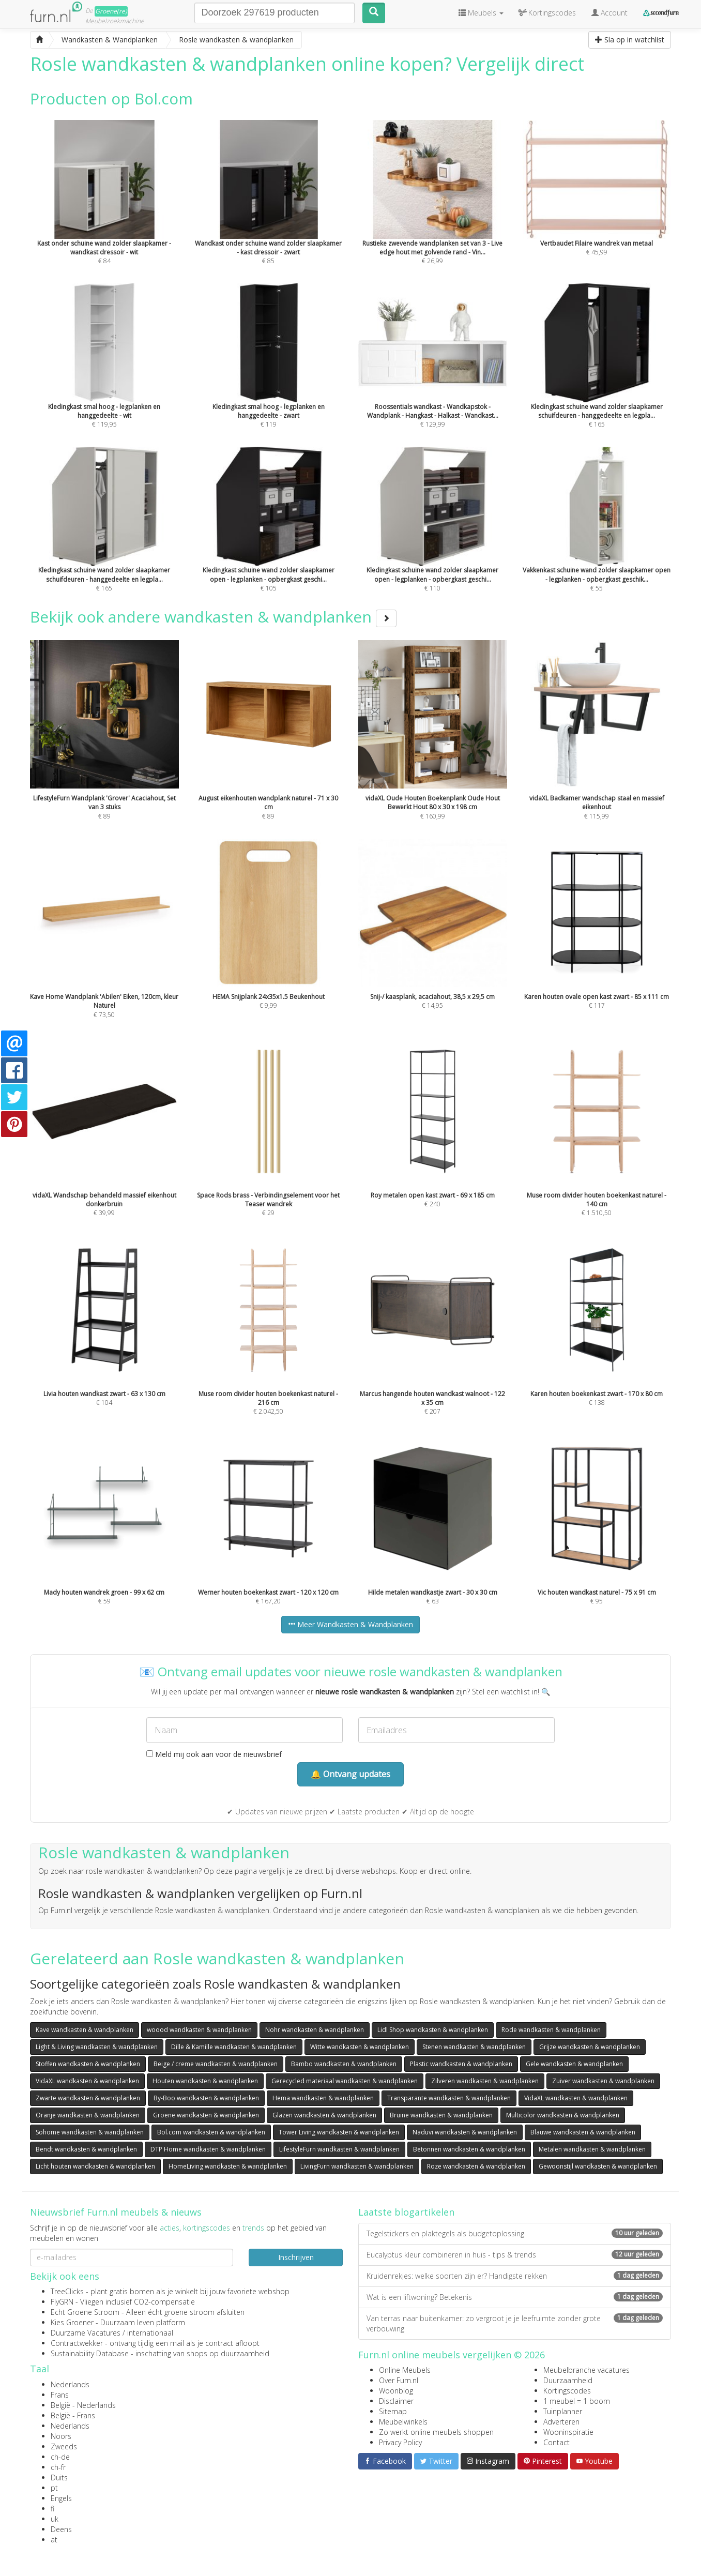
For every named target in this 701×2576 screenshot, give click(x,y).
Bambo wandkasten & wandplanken (344, 2063)
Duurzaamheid (567, 2380)
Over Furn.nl (398, 2380)
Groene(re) (111, 11)
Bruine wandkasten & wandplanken (441, 2115)
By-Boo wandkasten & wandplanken (206, 2098)
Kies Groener (72, 2322)
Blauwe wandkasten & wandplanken (582, 2132)
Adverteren (561, 2422)
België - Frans (73, 2415)
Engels (61, 2498)
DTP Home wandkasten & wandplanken (208, 2149)
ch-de (60, 2457)
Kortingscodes (567, 2391)
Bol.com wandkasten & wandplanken (211, 2132)
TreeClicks (67, 2291)
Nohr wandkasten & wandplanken (314, 2029)
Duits (59, 2477)
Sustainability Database (90, 2353)
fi (52, 2508)
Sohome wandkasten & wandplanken (90, 2132)
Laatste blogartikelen (406, 2212)
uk (54, 2519)
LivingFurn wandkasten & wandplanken (357, 2166)
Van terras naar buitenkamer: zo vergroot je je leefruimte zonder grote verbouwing (515, 2323)
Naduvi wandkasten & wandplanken (465, 2132)
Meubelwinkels (403, 2422)
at (54, 2539)
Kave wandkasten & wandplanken (84, 2029)
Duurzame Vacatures (85, 2333)
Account (609, 13)
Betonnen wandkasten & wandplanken (469, 2149)
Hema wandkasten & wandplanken (323, 2098)
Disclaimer (396, 2401)
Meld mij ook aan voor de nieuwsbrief (214, 1754)
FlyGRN (62, 2302)
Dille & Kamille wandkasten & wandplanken (234, 2046)
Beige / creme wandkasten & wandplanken (216, 2063)
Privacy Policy (400, 2442)
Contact (556, 2442)
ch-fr (58, 2467)
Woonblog (396, 2391)
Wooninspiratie (568, 2432)
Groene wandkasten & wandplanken (206, 2115)
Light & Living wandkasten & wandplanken (97, 2046)
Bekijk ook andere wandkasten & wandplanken (213, 616)
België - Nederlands (83, 2405)
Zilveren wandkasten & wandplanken (485, 2081)
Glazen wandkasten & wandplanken (324, 2115)
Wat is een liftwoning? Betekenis (515, 2297)
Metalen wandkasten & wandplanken (592, 2149)
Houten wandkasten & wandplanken (205, 2081)
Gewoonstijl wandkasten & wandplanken (598, 2166)
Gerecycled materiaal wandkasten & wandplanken (344, 2081)
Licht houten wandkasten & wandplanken (95, 2166)
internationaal (150, 2333)
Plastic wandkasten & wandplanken (461, 2063)
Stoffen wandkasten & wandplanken (88, 2063)
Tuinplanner (562, 2411)
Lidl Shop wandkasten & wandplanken (432, 2029)
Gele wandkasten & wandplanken (574, 2063)
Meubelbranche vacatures (586, 2370)
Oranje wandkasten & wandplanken (88, 2115)
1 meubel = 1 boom (576, 2401)
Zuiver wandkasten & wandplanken (603, 2081)
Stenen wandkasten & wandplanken (474, 2046)
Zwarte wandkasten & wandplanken (88, 2098)
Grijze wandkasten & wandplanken (589, 2046)
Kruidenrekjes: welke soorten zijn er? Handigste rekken (515, 2276)
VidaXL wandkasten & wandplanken (87, 2081)
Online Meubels (405, 2370)
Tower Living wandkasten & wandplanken (339, 2132)
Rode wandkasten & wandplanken (551, 2029)
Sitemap (393, 2411)
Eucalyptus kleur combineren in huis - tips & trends (515, 2255)
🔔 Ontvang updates (350, 1774)
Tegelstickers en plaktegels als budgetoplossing (515, 2233)
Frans (60, 2395)
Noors (61, 2436)
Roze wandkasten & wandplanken (476, 2166)
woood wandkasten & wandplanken (199, 2029)
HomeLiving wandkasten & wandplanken (228, 2166)
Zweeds (64, 2446)
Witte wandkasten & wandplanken (359, 2046)
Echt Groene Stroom (85, 2312)
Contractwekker (77, 2343)
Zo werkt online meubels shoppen (436, 2432)
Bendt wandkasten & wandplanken (86, 2149)
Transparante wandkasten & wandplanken (449, 2098)
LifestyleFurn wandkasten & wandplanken (339, 2149)
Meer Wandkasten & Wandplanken (350, 1624)
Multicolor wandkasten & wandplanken (562, 2115)
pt (54, 2488)
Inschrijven (296, 2257)
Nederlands (70, 2384)
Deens (61, 2529)
